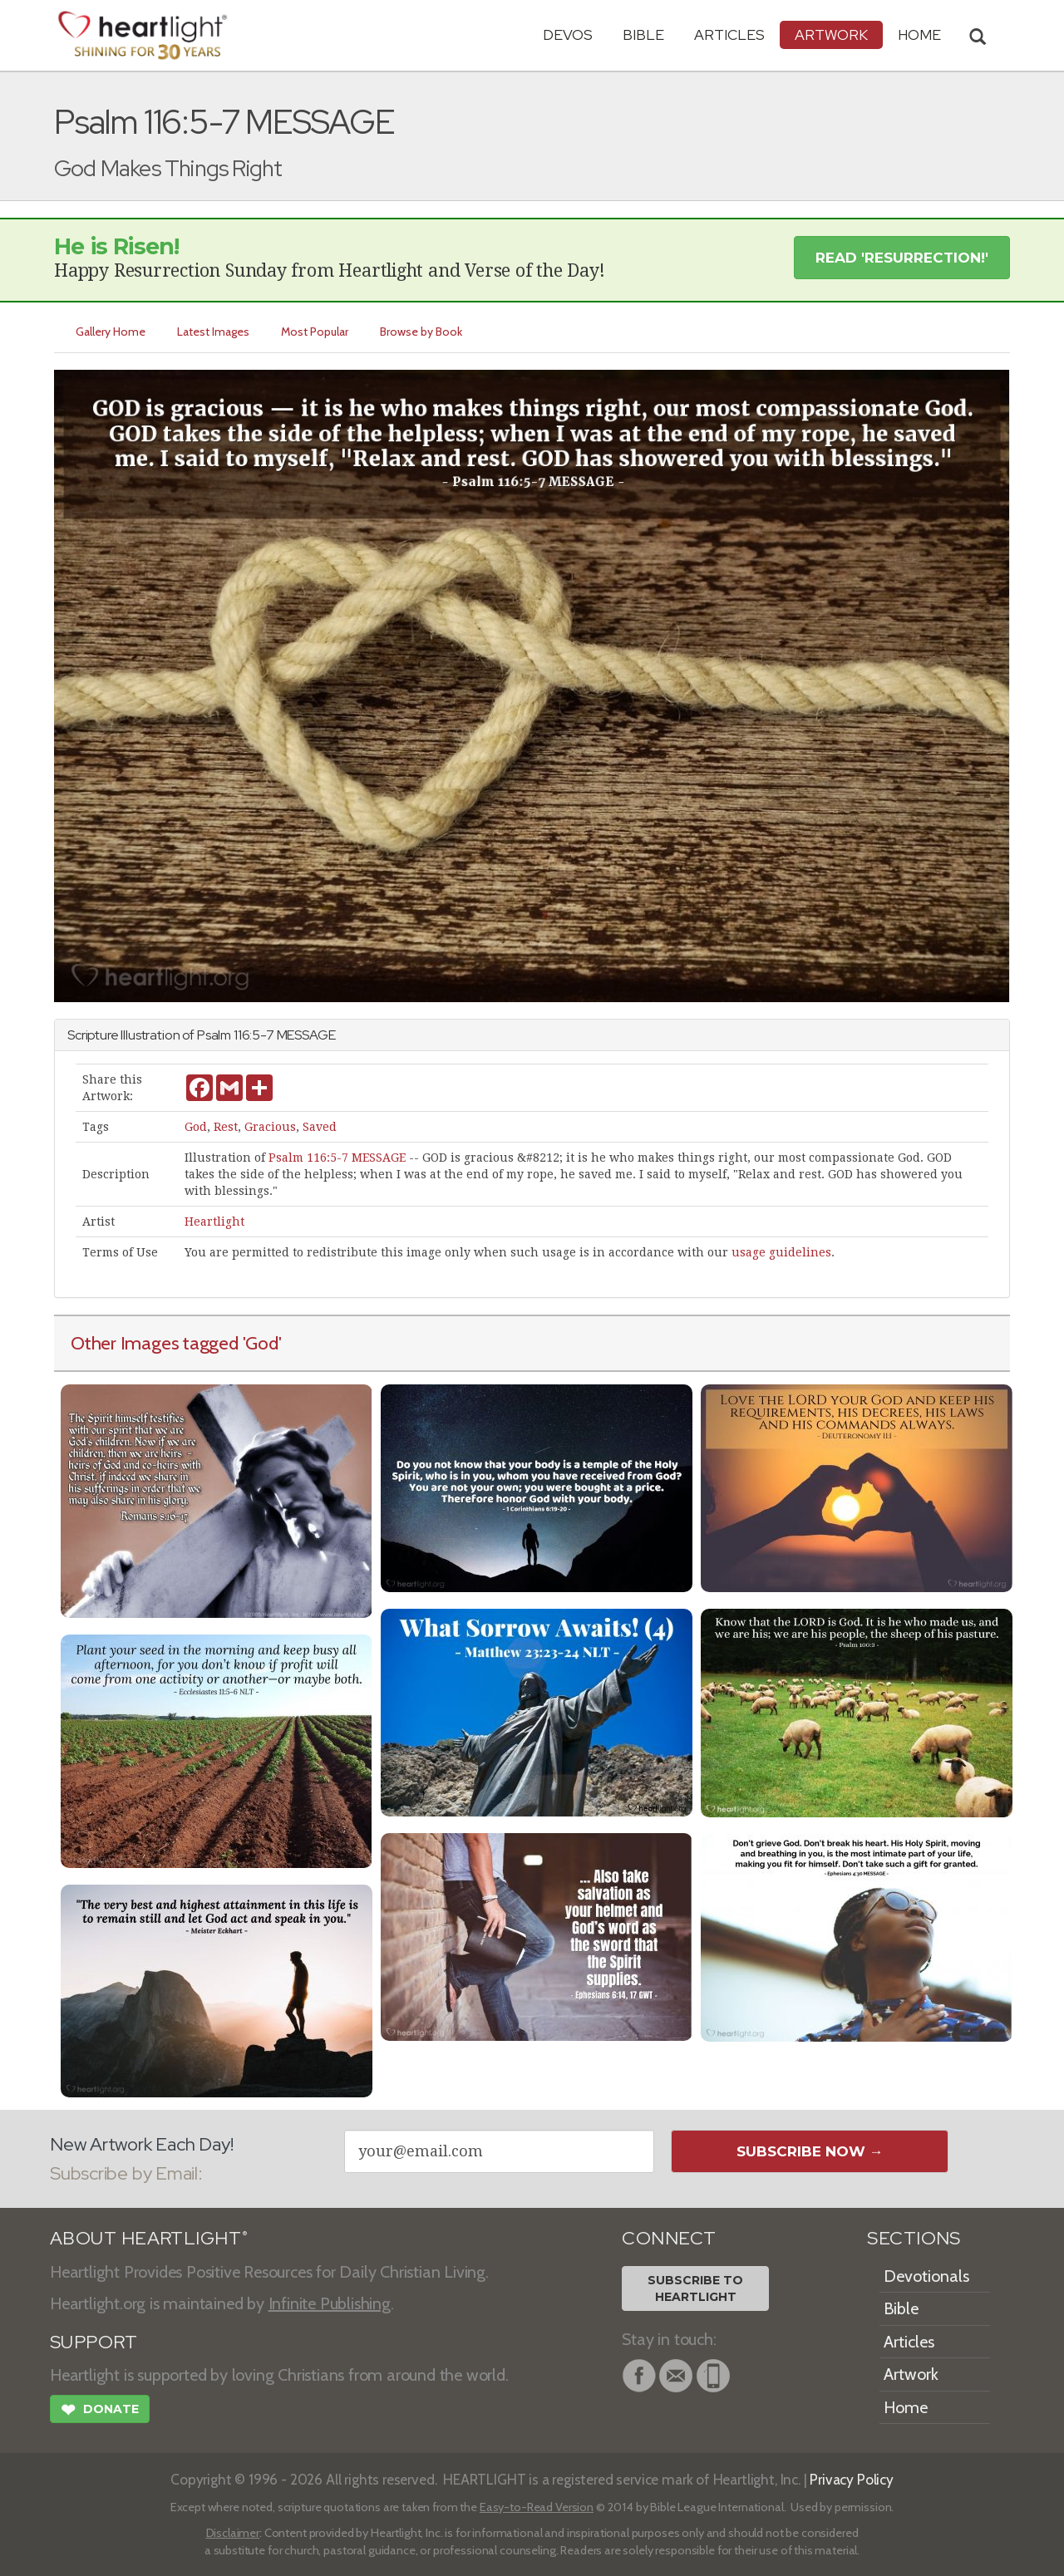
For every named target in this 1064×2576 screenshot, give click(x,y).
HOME (919, 34)
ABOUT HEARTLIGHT (149, 2238)
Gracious (270, 1126)
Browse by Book (421, 331)
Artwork (831, 34)
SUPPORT (93, 2342)
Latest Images (213, 331)
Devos (568, 34)
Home (906, 2407)
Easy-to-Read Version (537, 2507)
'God (260, 1342)
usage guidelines (781, 1252)
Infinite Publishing (329, 2303)
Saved (320, 1126)
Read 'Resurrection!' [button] (901, 257)
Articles (729, 34)
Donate (100, 2411)
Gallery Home (110, 331)
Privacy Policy (852, 2479)
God (196, 1126)
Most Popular (314, 331)
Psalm (214, 1035)
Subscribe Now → (810, 2151)
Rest (226, 1126)
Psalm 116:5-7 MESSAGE (337, 1157)
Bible (643, 34)
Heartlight (214, 1221)
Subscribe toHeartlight (695, 2288)
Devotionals (926, 2276)
